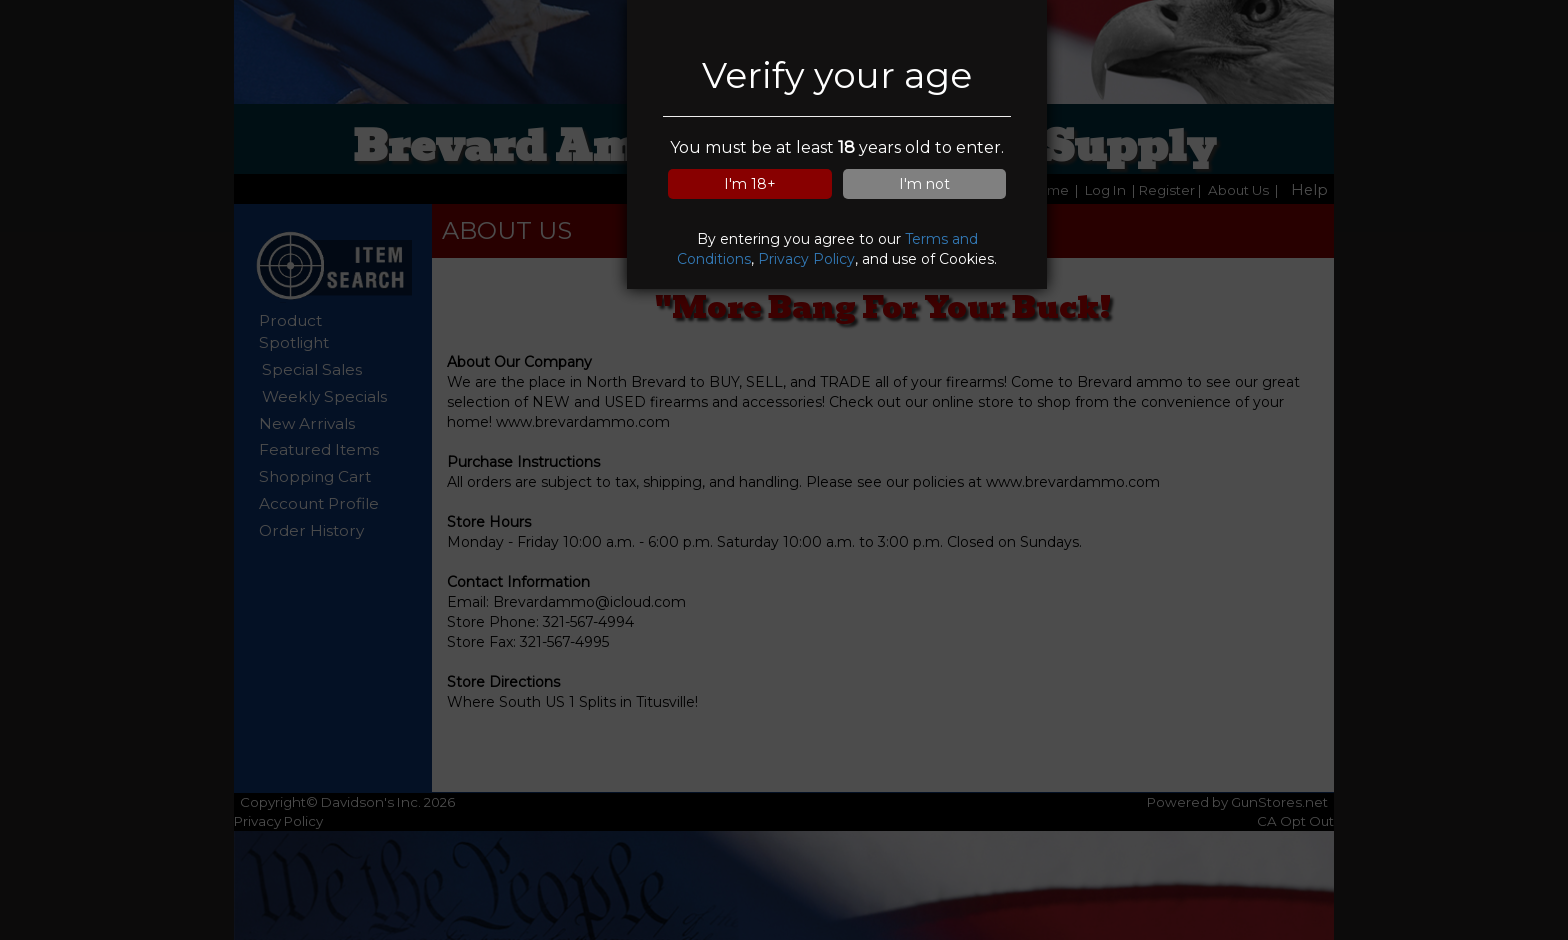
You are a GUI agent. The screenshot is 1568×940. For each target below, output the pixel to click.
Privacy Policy (806, 259)
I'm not (924, 184)
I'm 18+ (750, 184)
